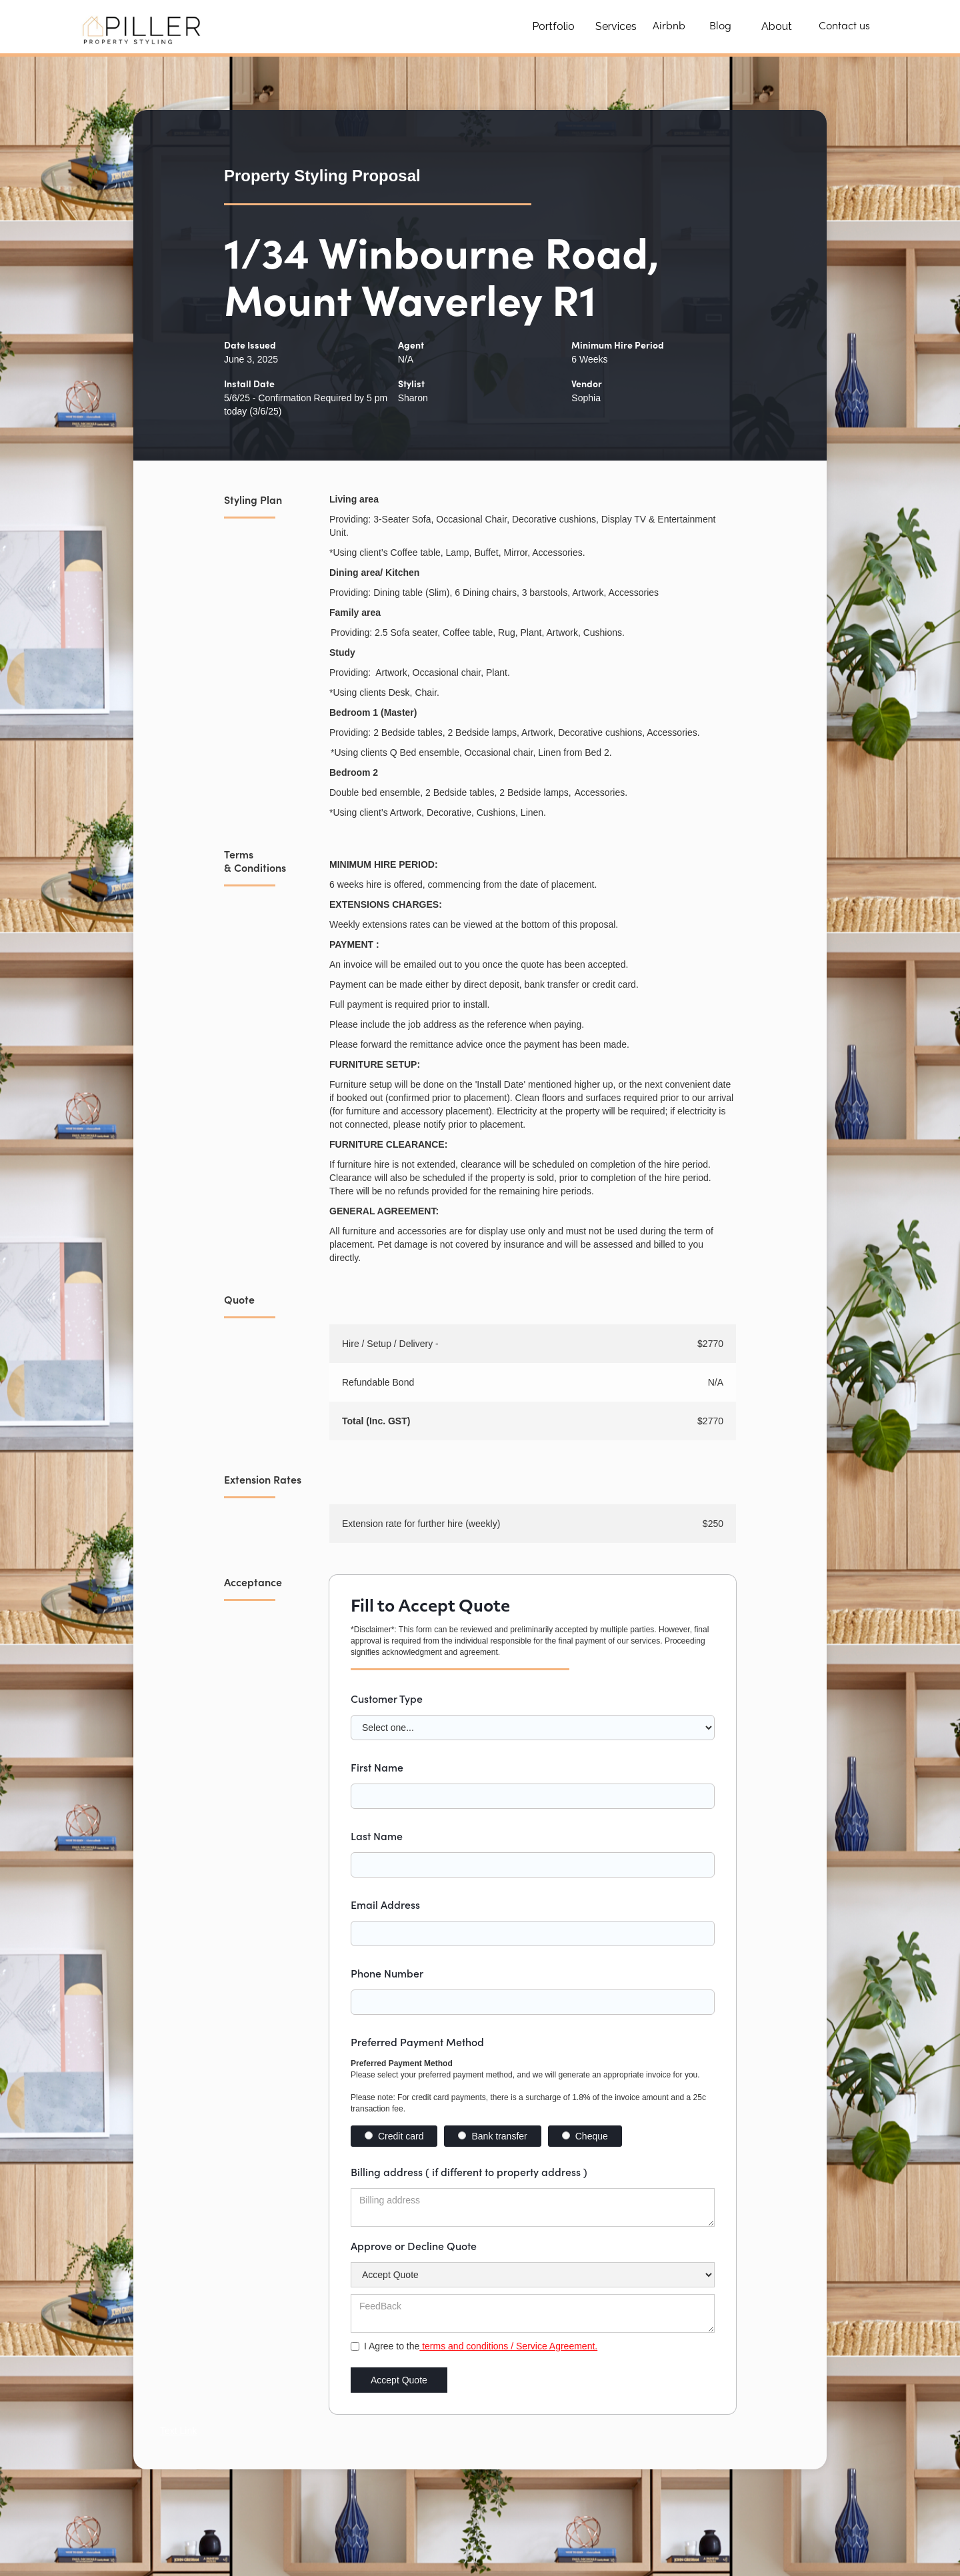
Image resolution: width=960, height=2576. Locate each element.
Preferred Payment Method (417, 2041)
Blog (720, 26)
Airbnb (669, 26)
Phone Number (387, 1972)
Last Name (377, 1835)
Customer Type (387, 1698)
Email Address (385, 1904)
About (776, 26)
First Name (377, 1767)
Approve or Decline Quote (414, 2245)
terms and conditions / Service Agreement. (508, 2346)
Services (616, 26)
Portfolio (553, 26)
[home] (143, 27)
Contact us (844, 26)
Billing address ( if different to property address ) (469, 2171)
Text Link (178, 2430)
